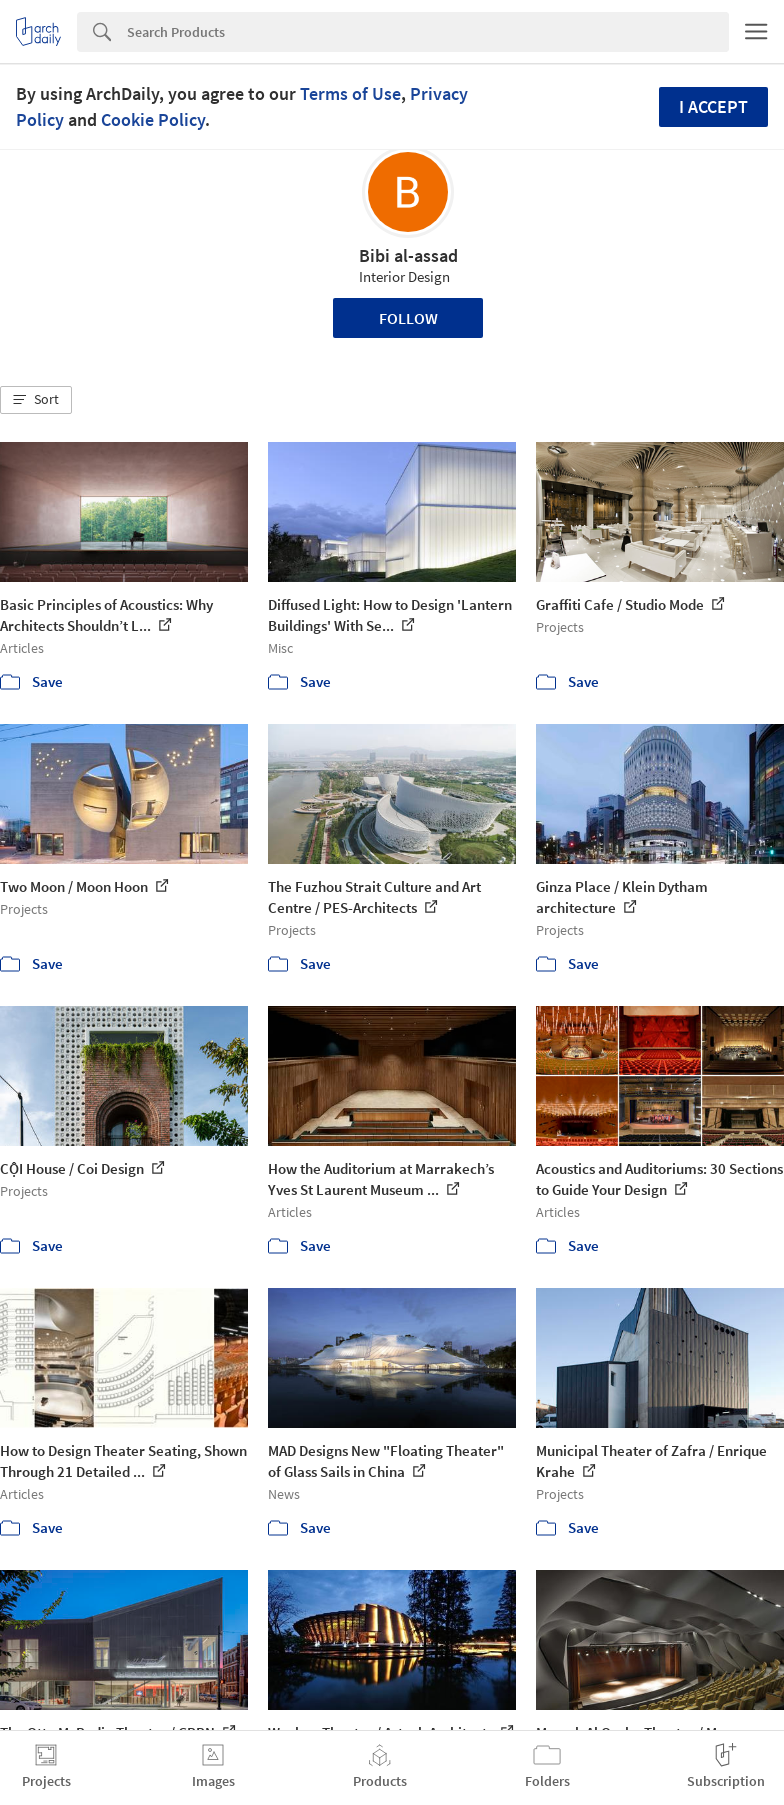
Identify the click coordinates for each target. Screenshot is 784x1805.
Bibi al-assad (408, 255)
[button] (36, 400)
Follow (408, 318)
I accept (713, 106)
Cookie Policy (153, 119)
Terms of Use (350, 93)
